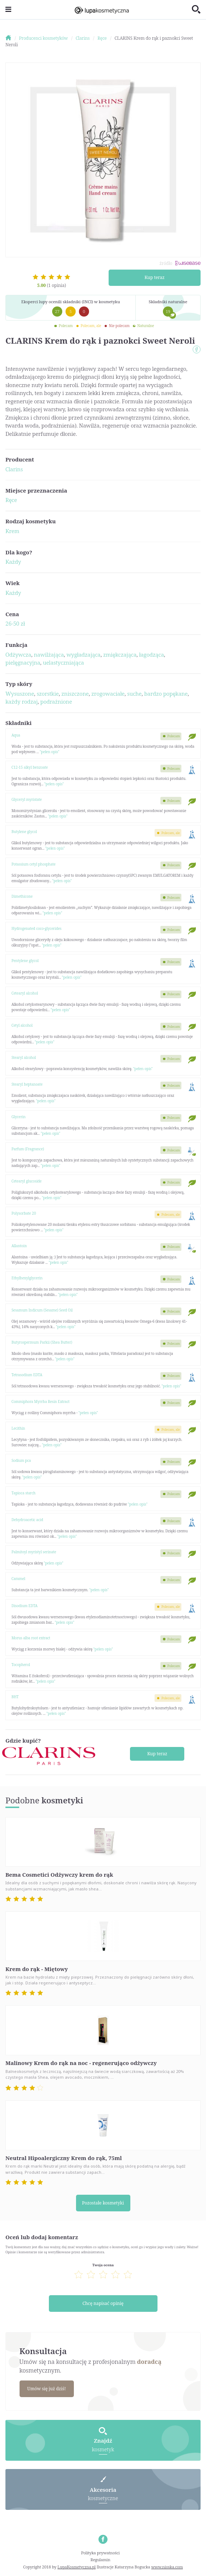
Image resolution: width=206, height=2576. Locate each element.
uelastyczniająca (63, 662)
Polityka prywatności (100, 2552)
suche (134, 693)
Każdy (13, 561)
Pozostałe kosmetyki (103, 2203)
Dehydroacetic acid (27, 1519)
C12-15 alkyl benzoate (30, 767)
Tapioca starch (24, 1492)
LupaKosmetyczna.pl (77, 2566)
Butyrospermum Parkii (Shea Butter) (42, 1342)
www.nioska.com (167, 2566)
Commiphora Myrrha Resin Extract (41, 1401)
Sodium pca (21, 1460)
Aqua (16, 735)
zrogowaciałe (108, 693)
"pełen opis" (49, 751)
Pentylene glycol (25, 960)
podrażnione (56, 701)
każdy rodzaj (21, 701)
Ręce (11, 499)
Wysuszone (19, 693)
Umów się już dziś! (46, 2389)
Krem (12, 530)
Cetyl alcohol (22, 1025)
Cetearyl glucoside (27, 1181)
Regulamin (100, 2559)
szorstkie (48, 693)
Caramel (18, 1578)
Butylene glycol (24, 831)
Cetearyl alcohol (25, 993)
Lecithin (18, 1428)
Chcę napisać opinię (103, 2303)
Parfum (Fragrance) (28, 1148)
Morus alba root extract (31, 1637)
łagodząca (151, 654)
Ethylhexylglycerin (27, 1277)
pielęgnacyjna (22, 662)
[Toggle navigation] (8, 9)
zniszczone (75, 693)
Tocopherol (21, 1664)
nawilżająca (49, 654)
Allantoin (19, 1245)
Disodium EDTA (25, 1605)
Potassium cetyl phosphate (34, 864)
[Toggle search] (196, 9)
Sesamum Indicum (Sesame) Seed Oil (42, 1310)
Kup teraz (154, 277)
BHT (15, 1696)
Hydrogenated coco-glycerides (37, 928)
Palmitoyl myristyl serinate (34, 1551)
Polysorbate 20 (24, 1213)
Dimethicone (22, 896)
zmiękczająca (119, 654)
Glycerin (19, 1116)
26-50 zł (15, 623)
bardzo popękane (166, 693)
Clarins (14, 469)
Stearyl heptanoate (27, 1084)
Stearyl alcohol (24, 1057)
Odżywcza (18, 654)
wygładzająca (84, 654)
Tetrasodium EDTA (27, 1374)
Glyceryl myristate (27, 799)
